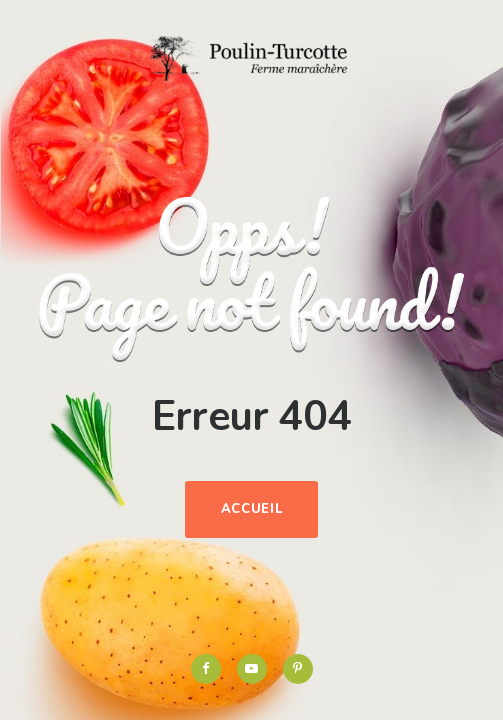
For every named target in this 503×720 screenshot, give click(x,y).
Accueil (252, 509)
